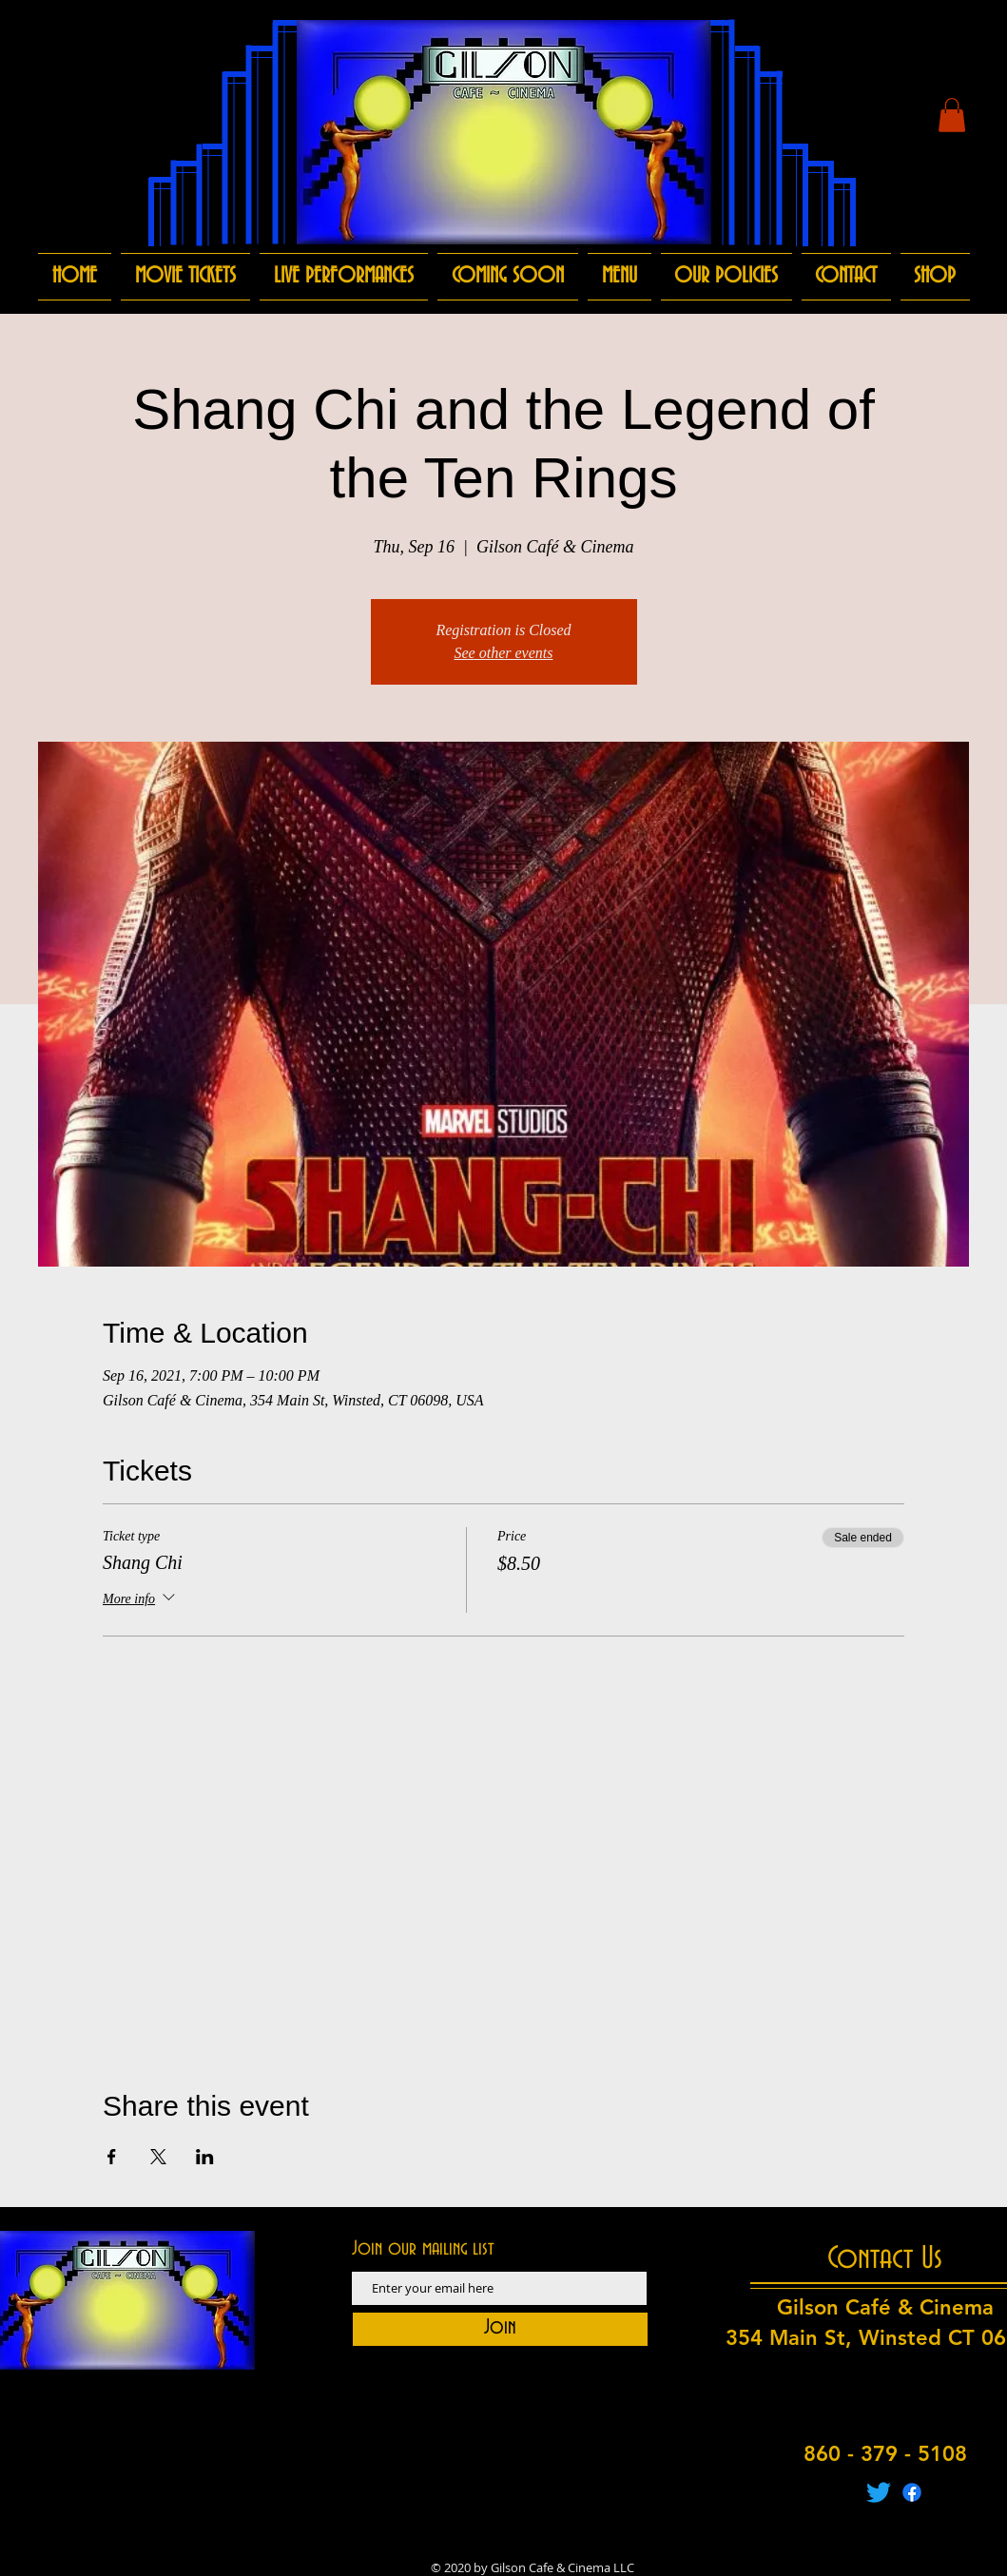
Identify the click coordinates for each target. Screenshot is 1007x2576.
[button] (952, 115)
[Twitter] (878, 2492)
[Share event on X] (158, 2156)
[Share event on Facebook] (112, 2156)
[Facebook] (912, 2492)
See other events (504, 653)
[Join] (500, 2329)
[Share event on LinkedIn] (205, 2156)
